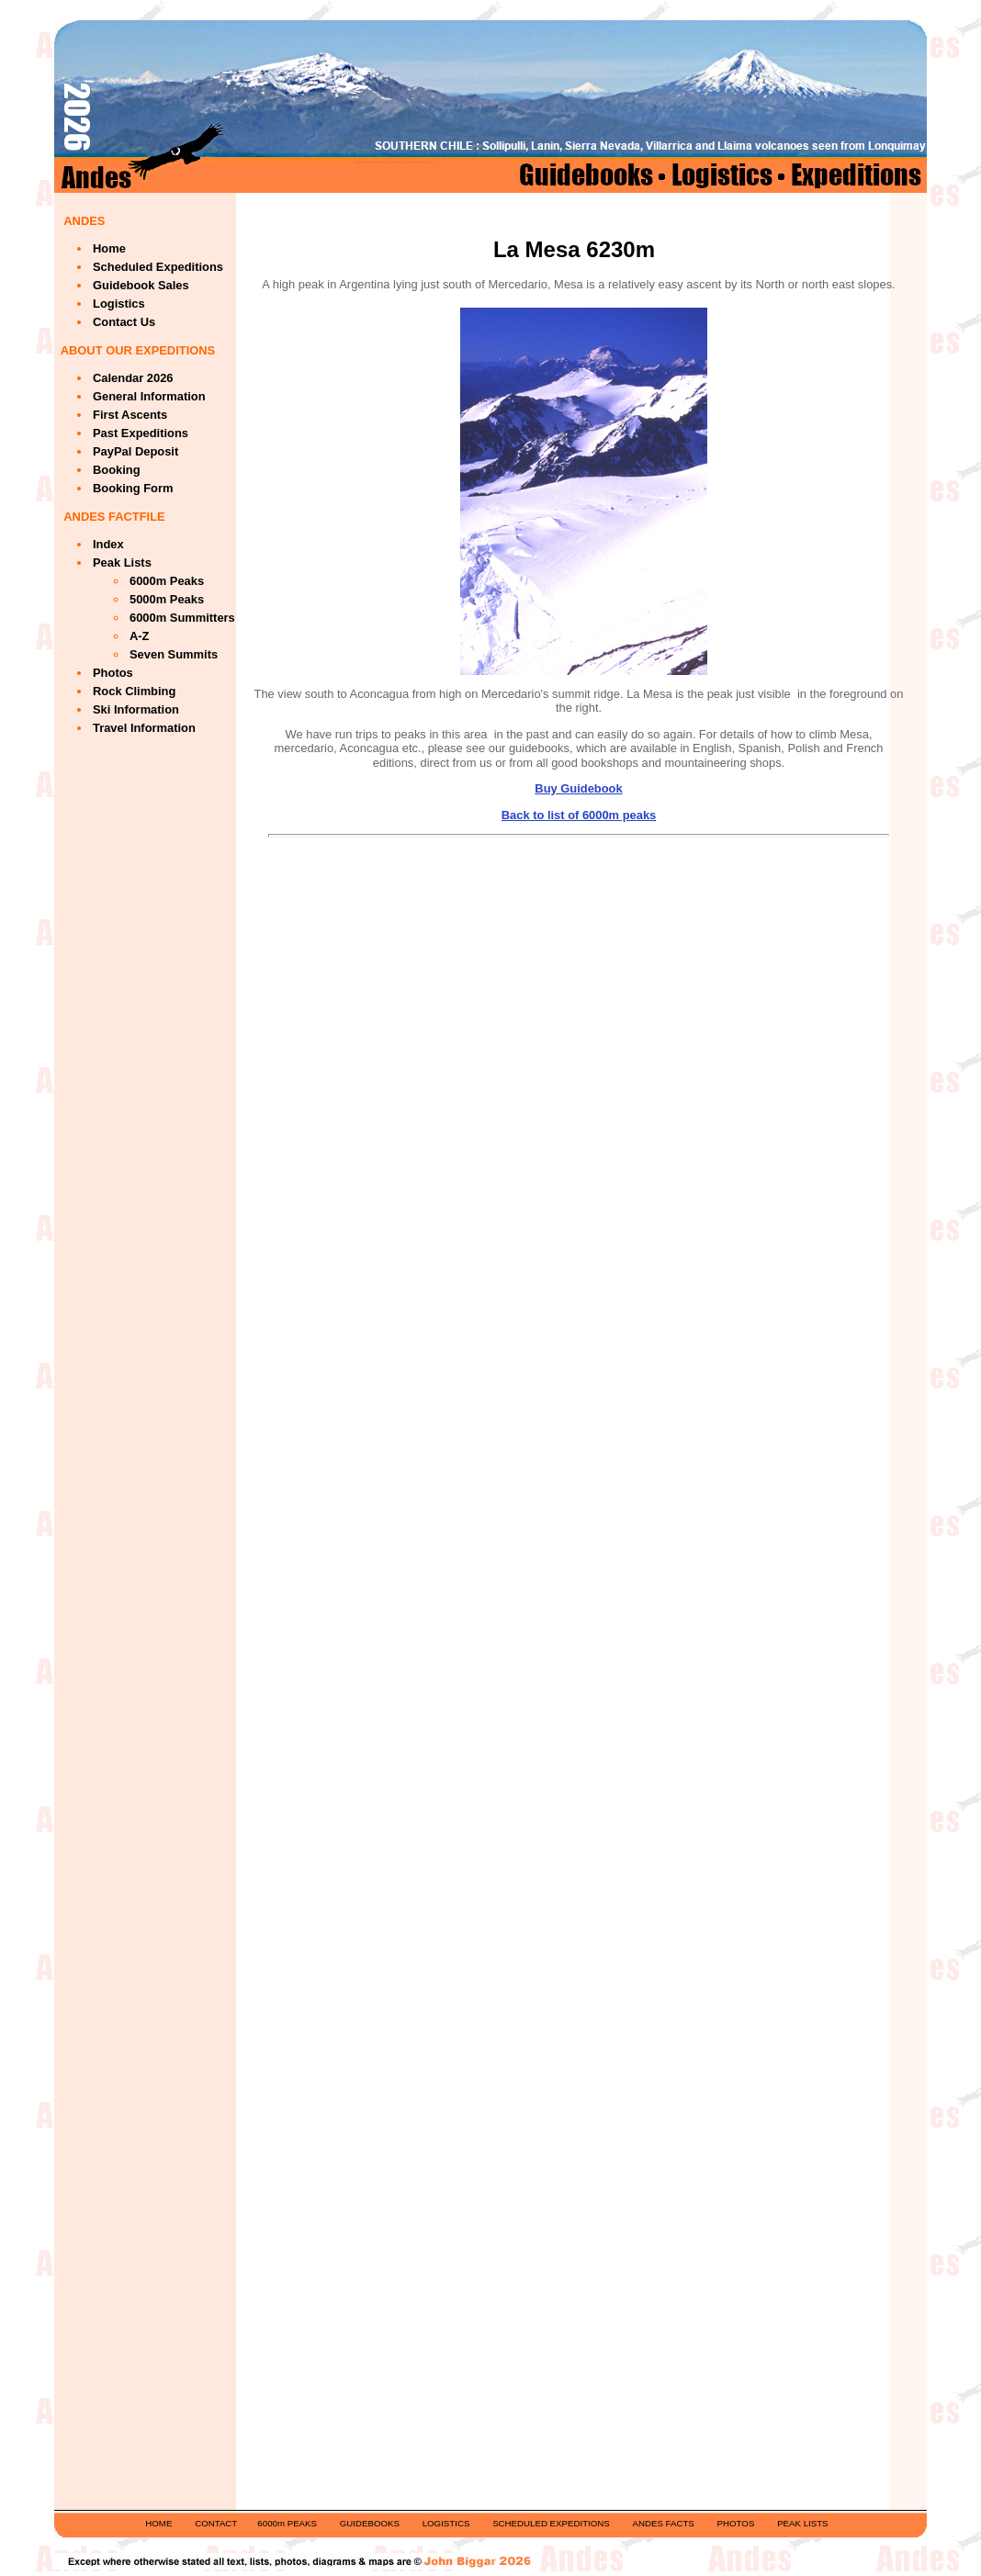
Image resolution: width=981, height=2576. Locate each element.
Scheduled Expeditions (158, 267)
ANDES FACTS (663, 2523)
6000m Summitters (182, 617)
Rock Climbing (134, 691)
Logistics (119, 303)
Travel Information (144, 728)
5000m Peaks (167, 599)
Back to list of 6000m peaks (579, 815)
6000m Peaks (167, 581)
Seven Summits (174, 654)
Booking (117, 470)
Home (109, 248)
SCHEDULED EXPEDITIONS (551, 2523)
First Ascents (130, 415)
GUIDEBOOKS (370, 2523)
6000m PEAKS (287, 2523)
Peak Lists (122, 562)
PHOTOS (736, 2523)
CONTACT (216, 2523)
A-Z (140, 636)
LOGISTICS (446, 2523)
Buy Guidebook (578, 788)
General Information (149, 396)
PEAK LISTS (802, 2523)
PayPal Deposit (135, 451)
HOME (158, 2523)
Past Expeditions (140, 433)
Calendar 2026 (133, 378)
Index (108, 544)
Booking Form (133, 488)
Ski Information (136, 709)
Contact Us (124, 322)
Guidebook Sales (141, 285)
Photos (113, 673)
